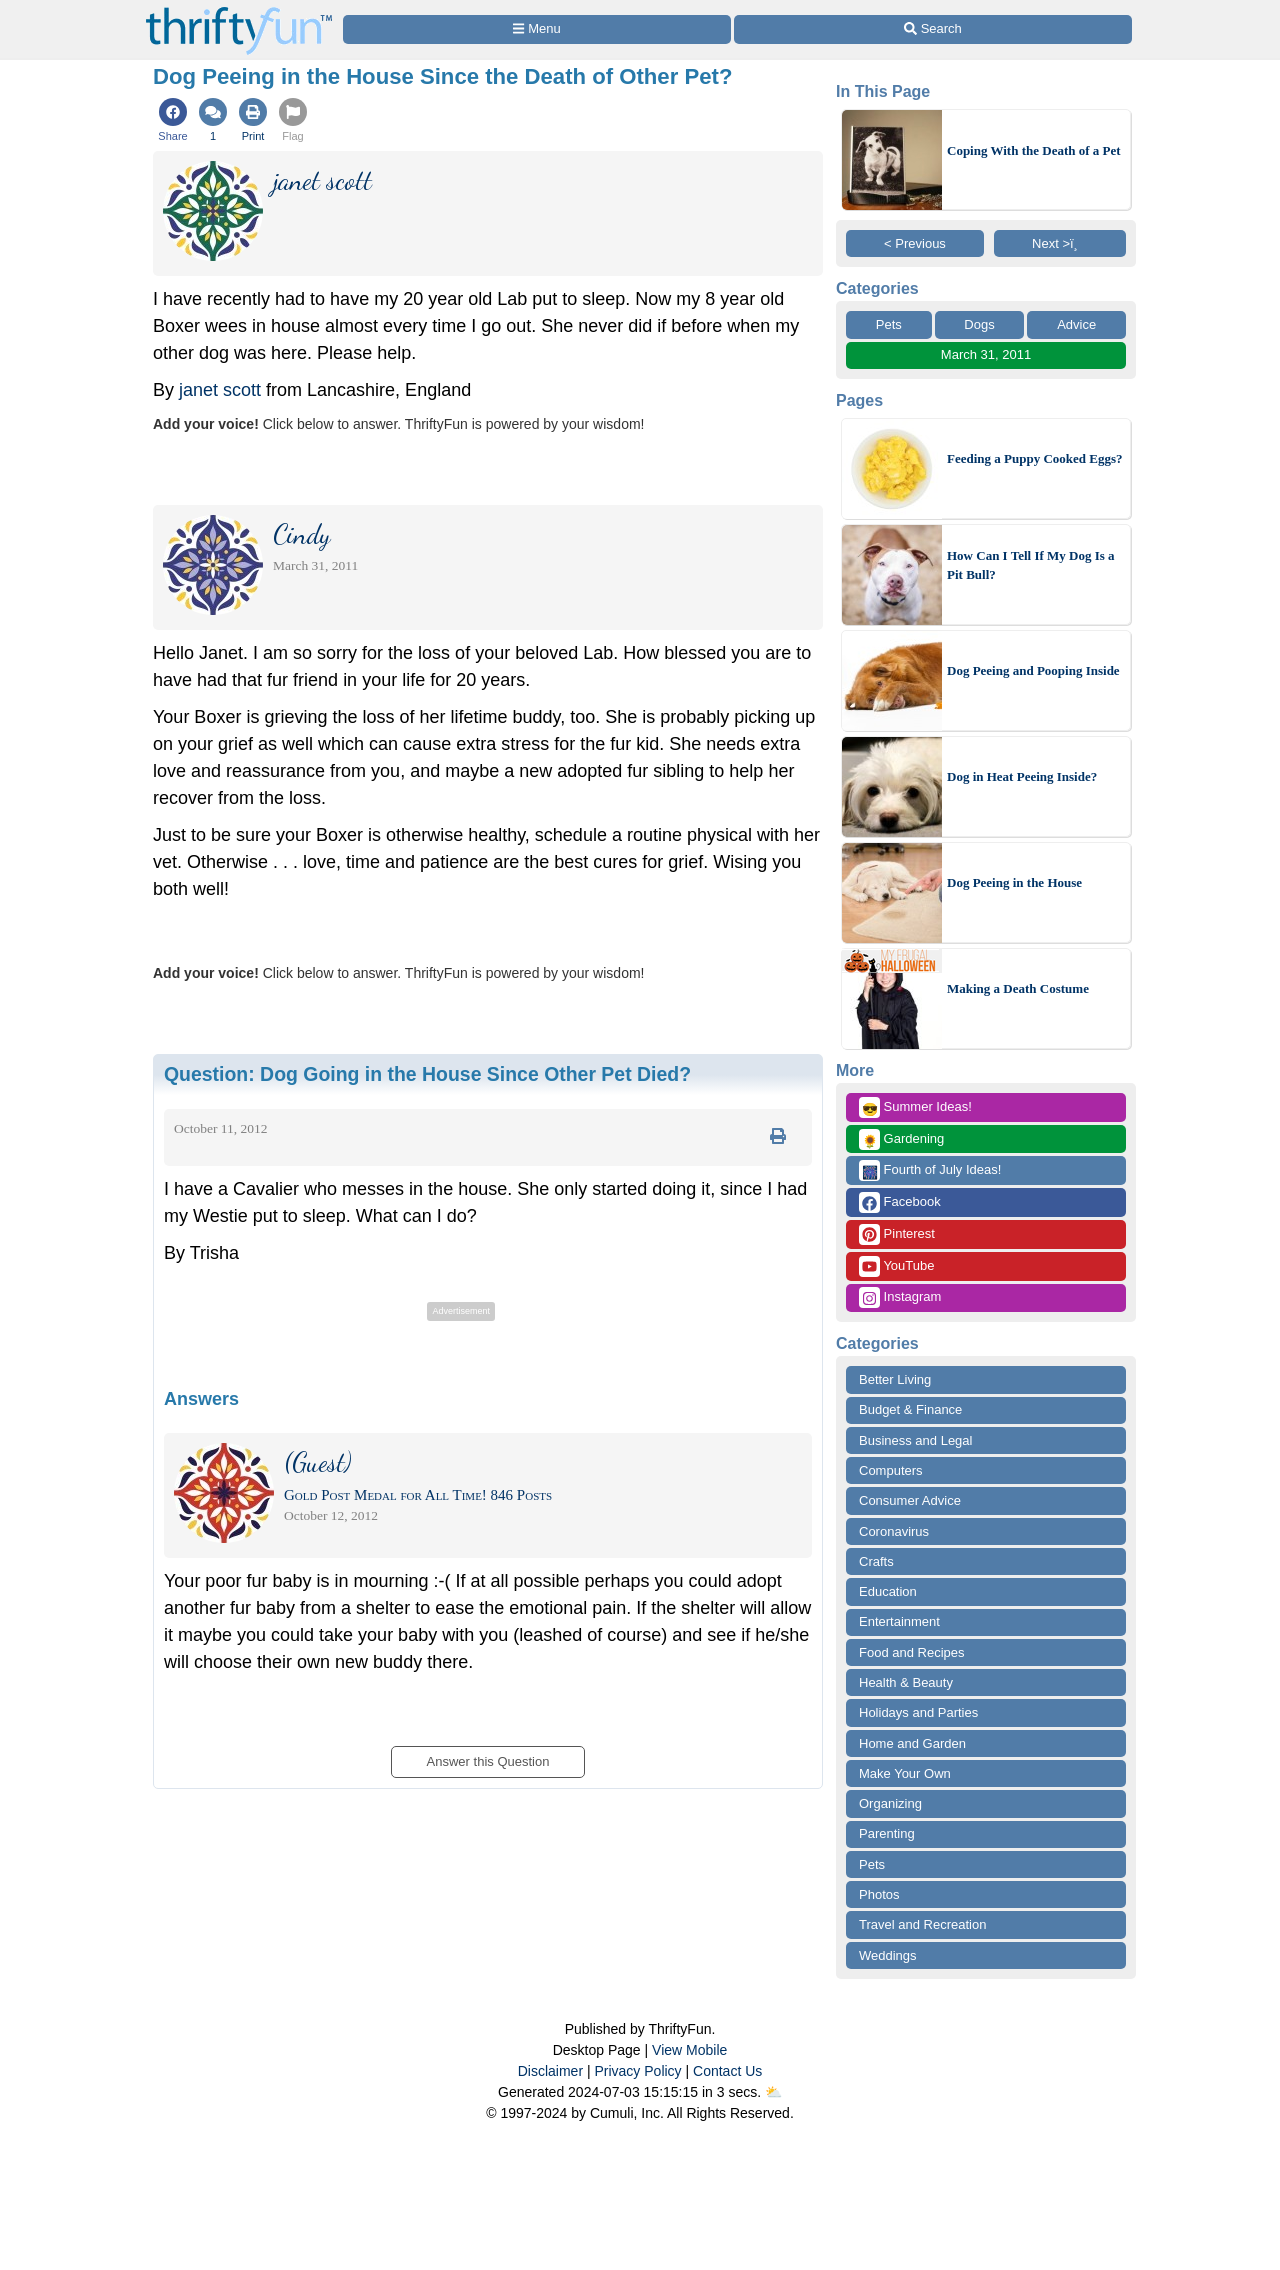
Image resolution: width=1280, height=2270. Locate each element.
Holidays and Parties (918, 1712)
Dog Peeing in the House (1014, 882)
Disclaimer (550, 2071)
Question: (427, 1074)
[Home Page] (239, 11)
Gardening (901, 1139)
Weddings (888, 1955)
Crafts (876, 1561)
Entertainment (899, 1621)
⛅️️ (773, 2092)
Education (888, 1591)
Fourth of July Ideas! (930, 1170)
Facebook (900, 1202)
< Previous (915, 243)
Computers (891, 1470)
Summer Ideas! (915, 1107)
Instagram (900, 1297)
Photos (879, 1894)
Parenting (887, 1833)
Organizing (890, 1803)
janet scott (220, 390)
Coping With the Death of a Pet (1034, 150)
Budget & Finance (910, 1409)
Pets (889, 324)
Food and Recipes (912, 1652)
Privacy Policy (637, 2071)
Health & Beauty (906, 1682)
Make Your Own (905, 1773)
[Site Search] (933, 29)
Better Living (895, 1379)
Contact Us (727, 2071)
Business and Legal (915, 1440)
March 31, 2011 (986, 354)
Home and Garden (912, 1743)
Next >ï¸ (1060, 243)
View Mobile (689, 2050)
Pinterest (897, 1234)
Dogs (979, 324)
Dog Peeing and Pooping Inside (1033, 670)
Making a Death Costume (1018, 988)
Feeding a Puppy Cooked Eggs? (1035, 458)
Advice (1076, 324)
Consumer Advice (910, 1500)
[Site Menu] (537, 29)
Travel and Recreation (922, 1924)
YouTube (896, 1266)
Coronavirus (894, 1531)
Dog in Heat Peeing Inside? (1022, 776)
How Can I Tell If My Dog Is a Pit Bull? (1031, 565)
